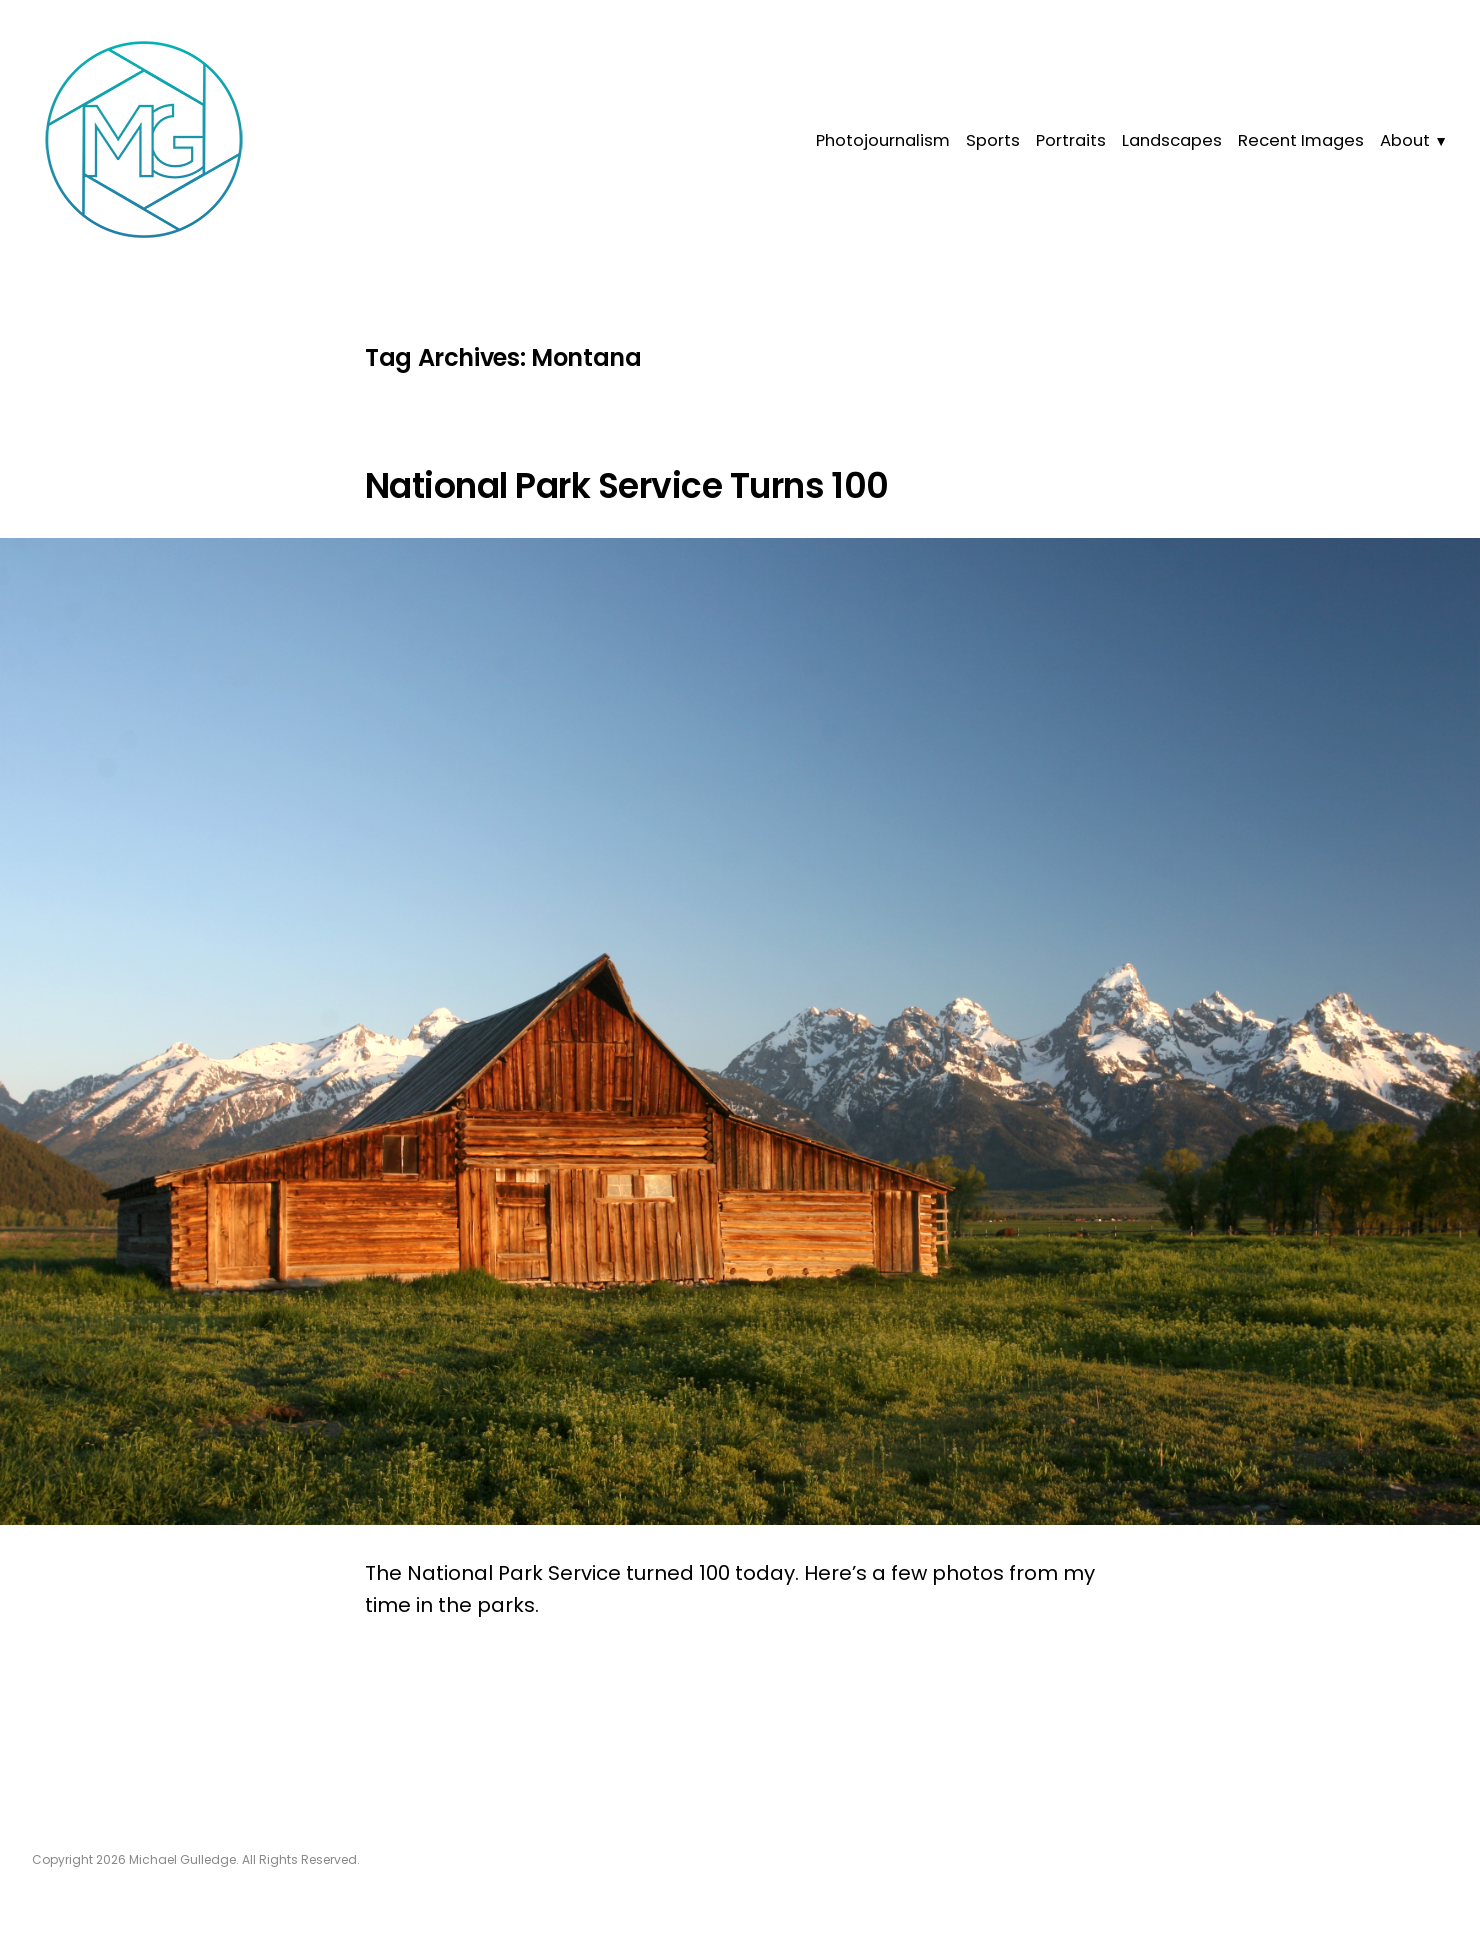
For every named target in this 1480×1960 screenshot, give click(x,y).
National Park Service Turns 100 (627, 486)
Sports (993, 140)
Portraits (1071, 140)
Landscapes (1172, 140)
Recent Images (1301, 140)
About (1405, 140)
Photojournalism (883, 140)
